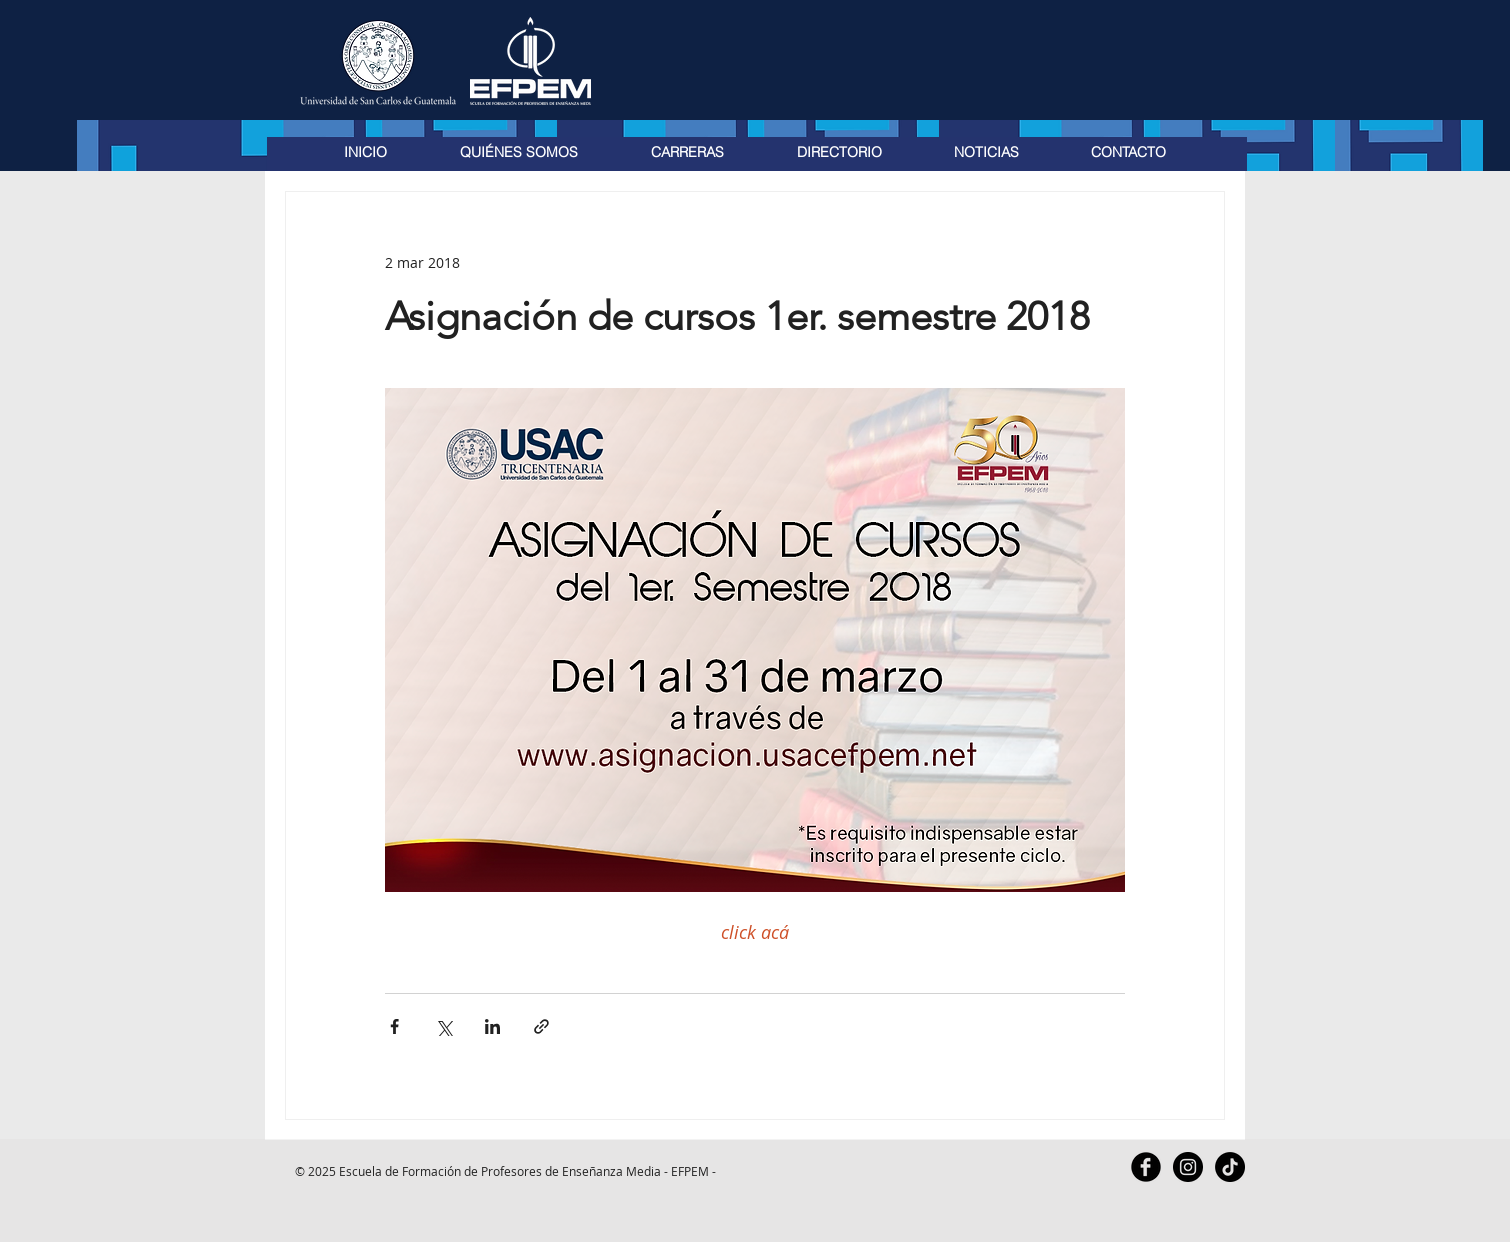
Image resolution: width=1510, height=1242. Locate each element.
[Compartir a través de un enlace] (541, 1026)
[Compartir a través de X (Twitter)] (443, 1026)
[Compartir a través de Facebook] (394, 1026)
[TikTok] (1230, 1167)
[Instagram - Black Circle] (1188, 1167)
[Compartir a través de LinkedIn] (492, 1026)
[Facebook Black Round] (1146, 1167)
